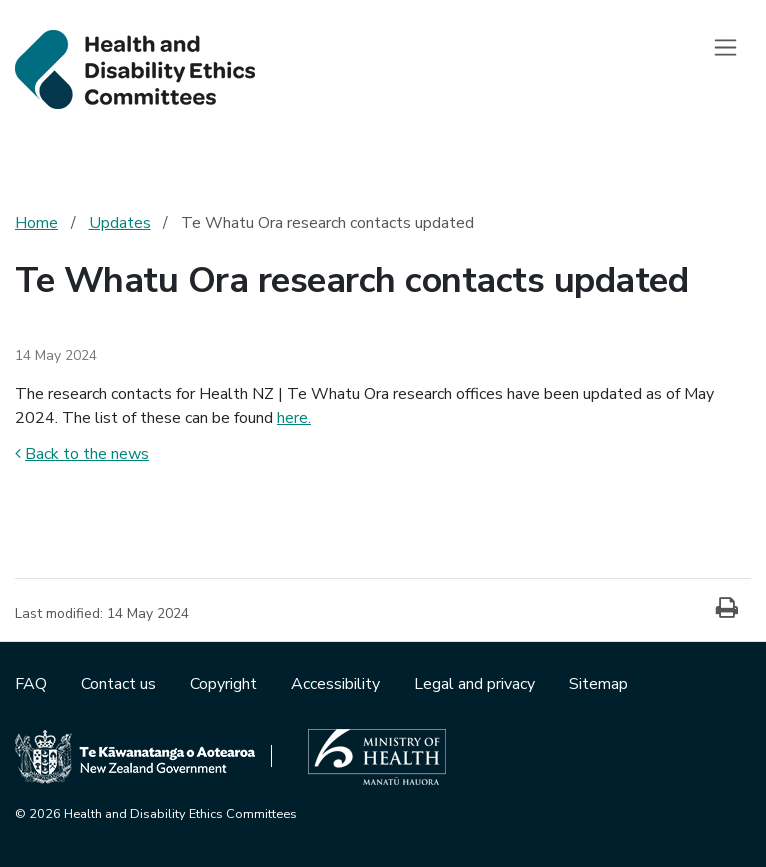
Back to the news (82, 454)
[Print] (727, 609)
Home (36, 223)
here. (294, 418)
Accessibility (337, 684)
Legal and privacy (476, 684)
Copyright (225, 684)
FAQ (33, 684)
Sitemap (598, 684)
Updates (120, 223)
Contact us (120, 684)
